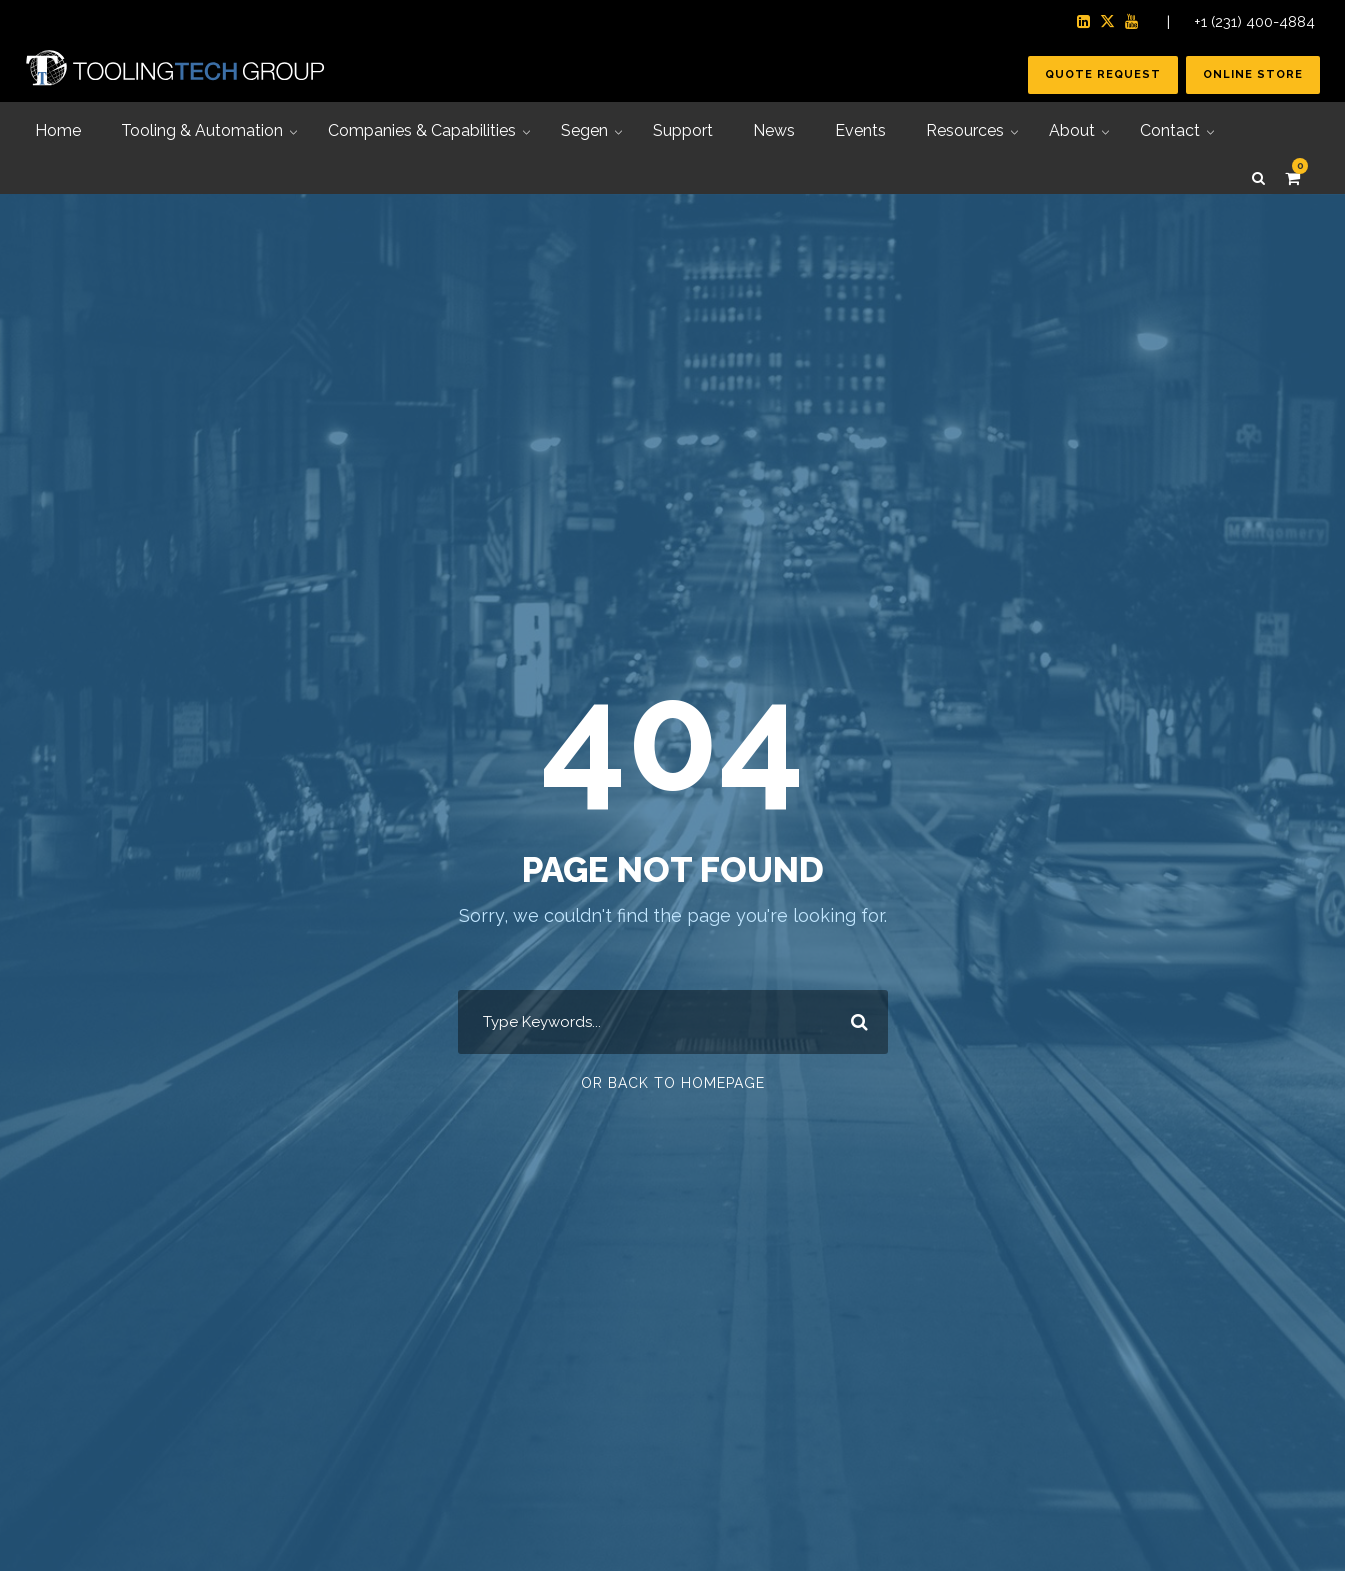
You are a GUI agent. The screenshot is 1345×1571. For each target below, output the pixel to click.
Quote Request (1103, 74)
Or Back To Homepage (673, 1083)
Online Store (1253, 74)
